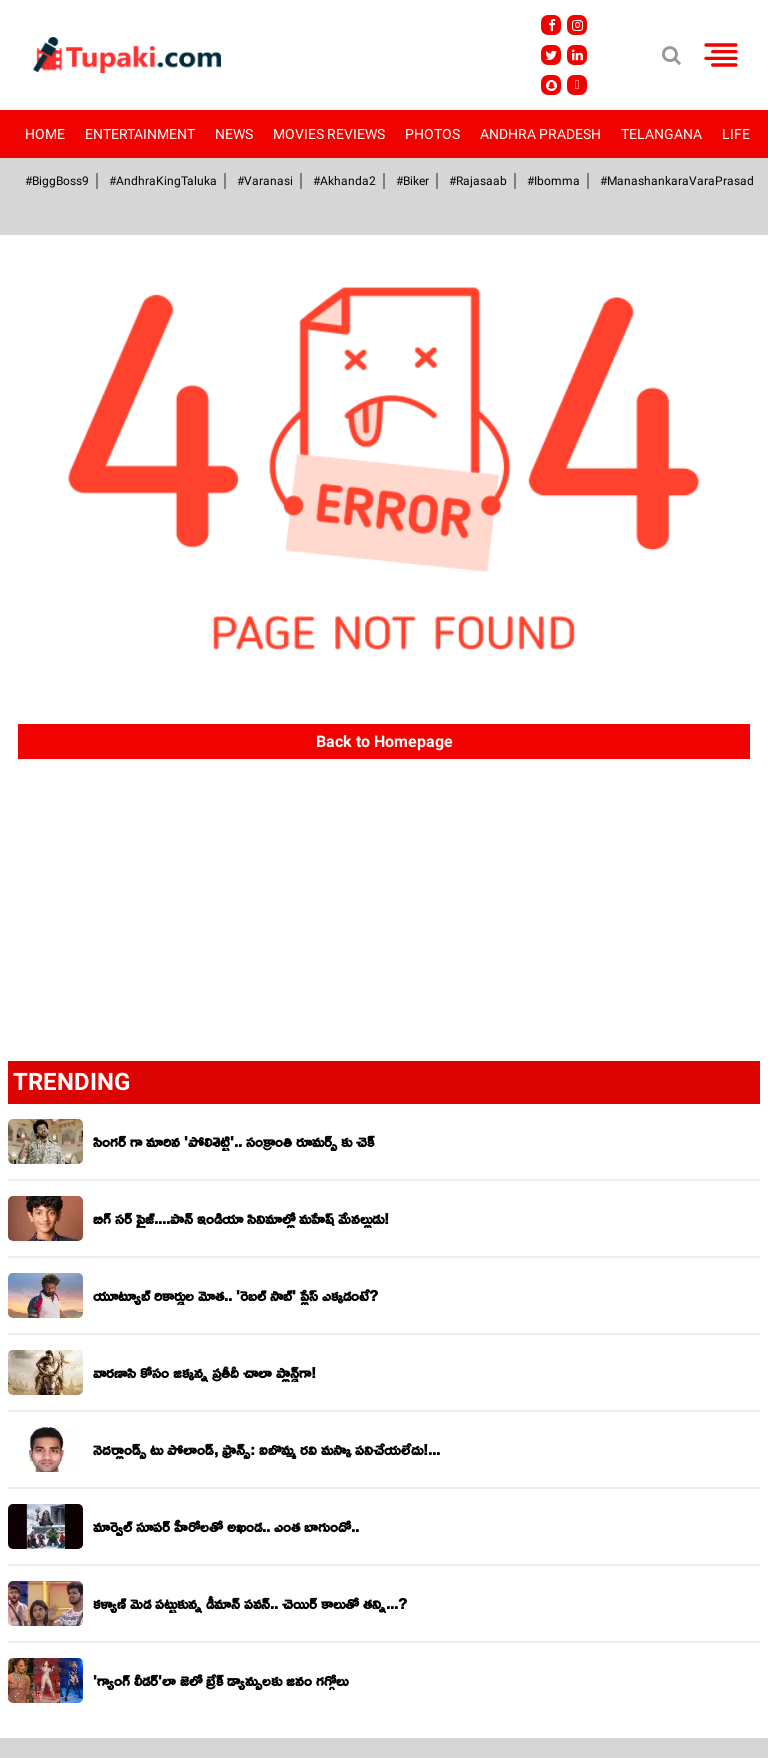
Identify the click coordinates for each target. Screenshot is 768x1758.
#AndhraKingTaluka (163, 181)
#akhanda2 (344, 181)
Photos (432, 134)
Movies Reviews (329, 134)
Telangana (661, 134)
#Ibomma (553, 181)
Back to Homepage (384, 741)
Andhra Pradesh (540, 134)
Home (45, 134)
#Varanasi (265, 181)
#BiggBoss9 (57, 181)
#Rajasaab (478, 181)
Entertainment (140, 134)
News (234, 134)
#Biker (412, 181)
